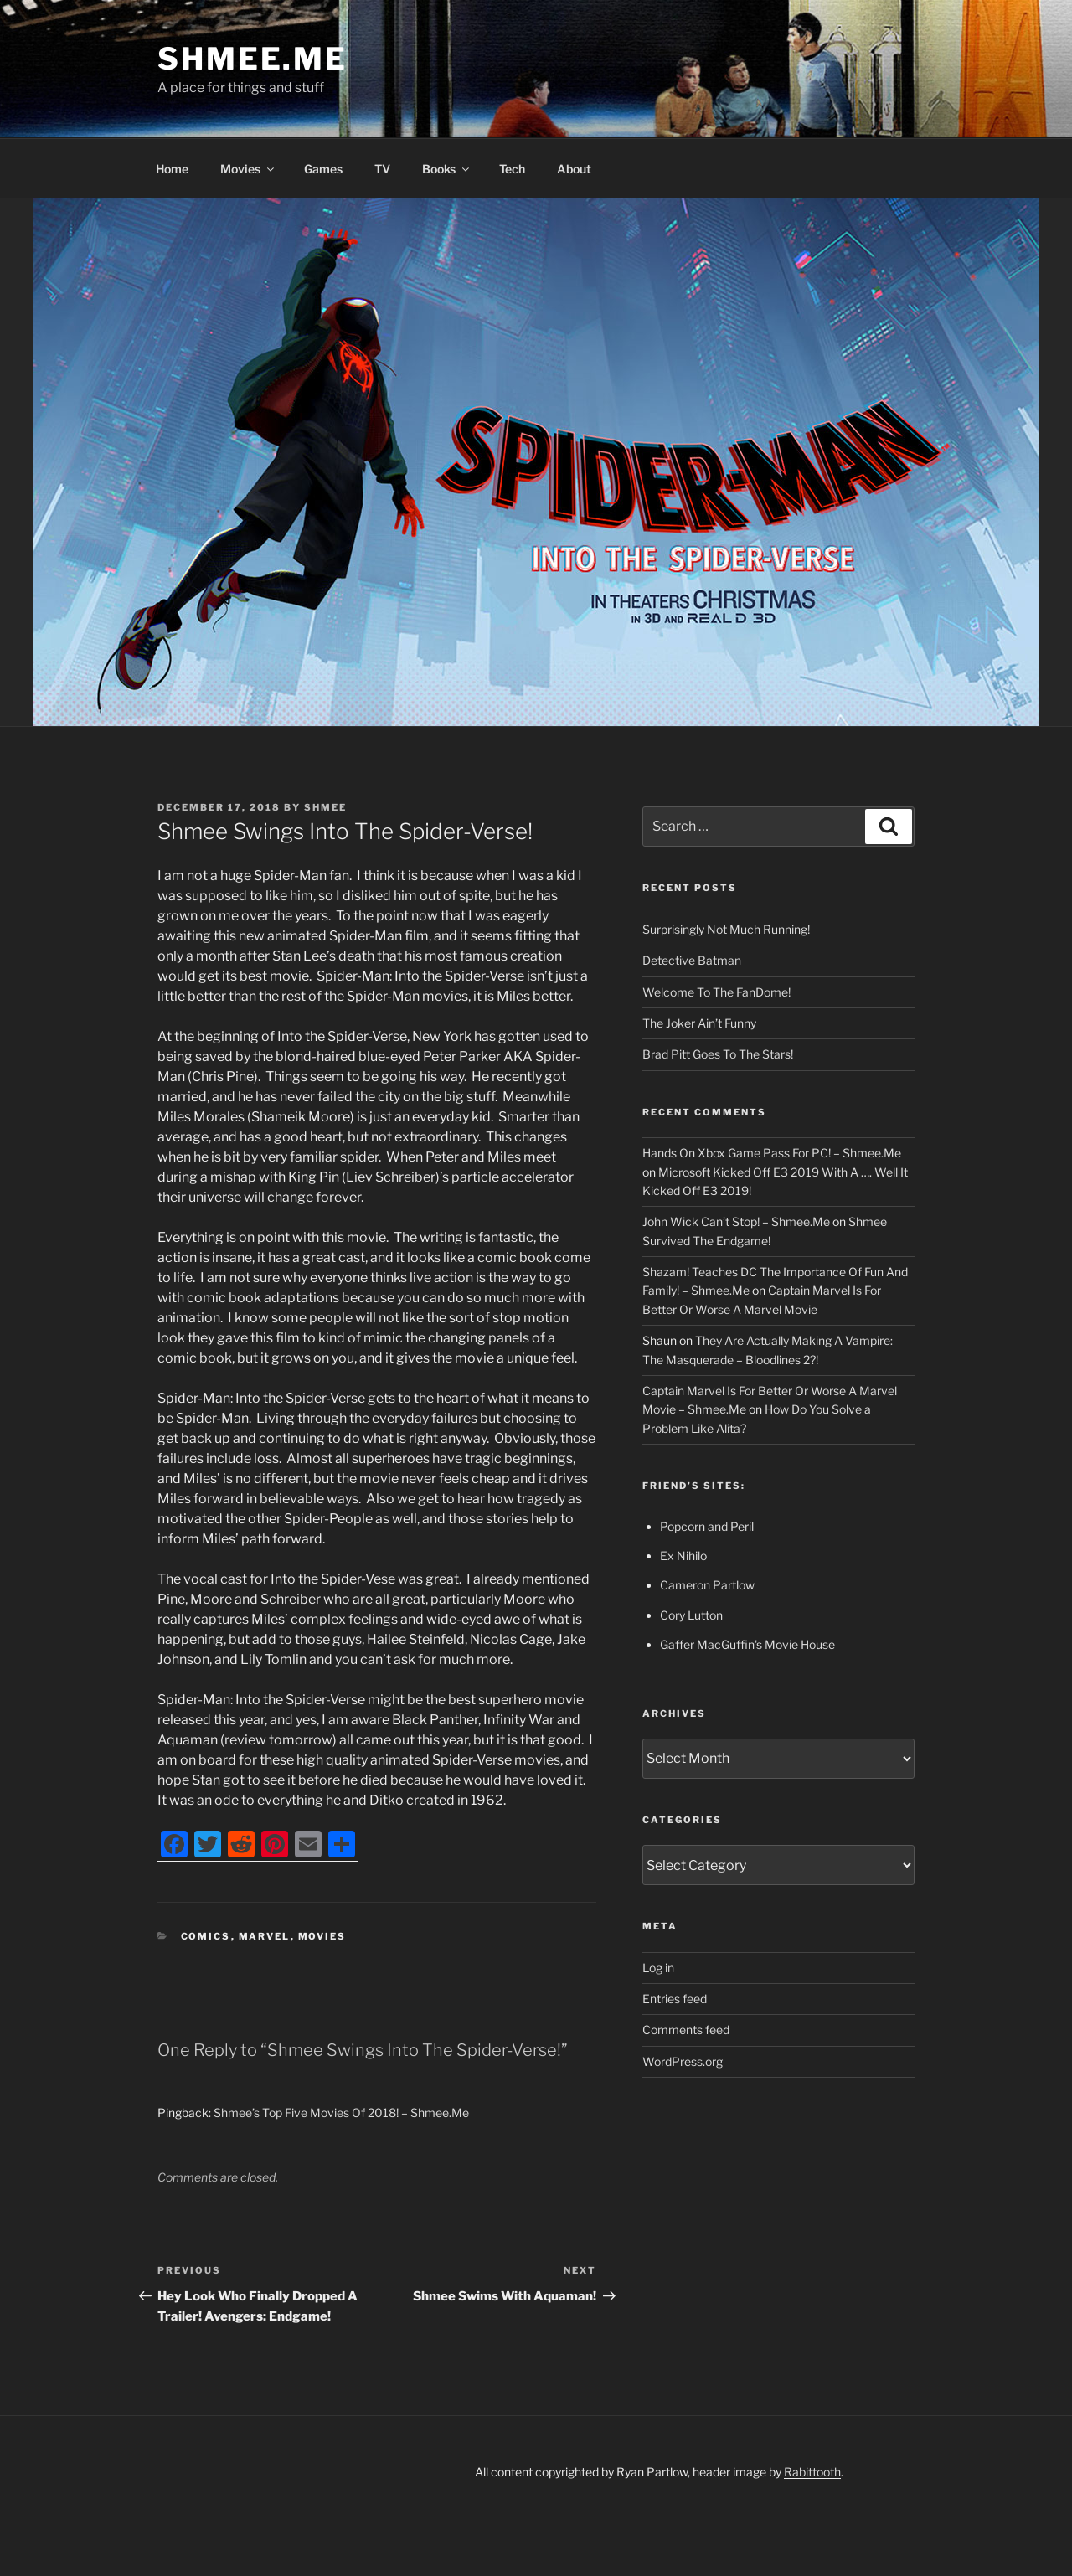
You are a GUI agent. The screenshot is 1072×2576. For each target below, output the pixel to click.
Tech (512, 169)
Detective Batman (691, 960)
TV (382, 169)
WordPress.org (682, 2061)
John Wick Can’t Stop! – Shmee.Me (736, 1221)
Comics (206, 1936)
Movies (248, 169)
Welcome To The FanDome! (716, 992)
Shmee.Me (252, 58)
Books (447, 169)
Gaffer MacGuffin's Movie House (747, 1644)
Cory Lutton (691, 1615)
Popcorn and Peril (707, 1526)
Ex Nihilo (683, 1555)
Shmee (325, 807)
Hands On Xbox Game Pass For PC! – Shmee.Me (771, 1153)
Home (172, 169)
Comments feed (685, 2029)
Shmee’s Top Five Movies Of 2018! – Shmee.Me (341, 2112)
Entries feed (674, 1998)
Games (323, 169)
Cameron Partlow (707, 1585)
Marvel (265, 1936)
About (574, 169)
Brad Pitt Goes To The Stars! (717, 1054)
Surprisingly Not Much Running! (726, 929)
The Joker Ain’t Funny (699, 1023)
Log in (658, 1967)
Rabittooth (812, 2472)
